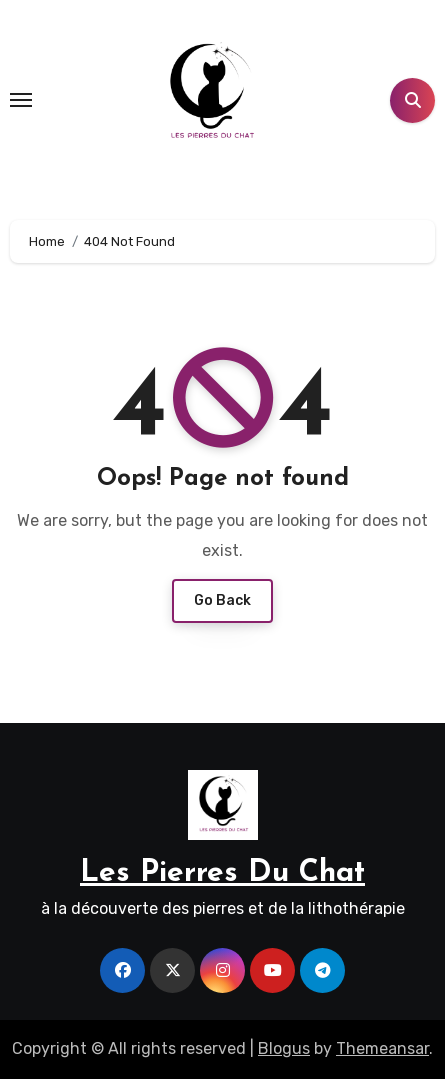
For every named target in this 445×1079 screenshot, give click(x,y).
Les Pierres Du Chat (222, 873)
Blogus (284, 1048)
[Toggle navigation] (21, 100)
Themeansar (382, 1048)
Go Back (222, 600)
